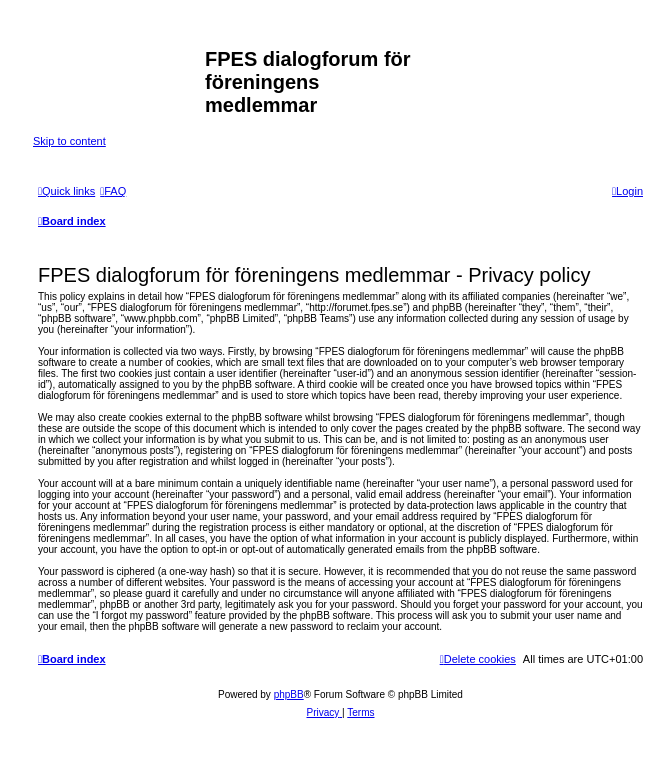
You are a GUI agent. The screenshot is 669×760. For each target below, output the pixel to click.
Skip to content (69, 141)
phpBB (289, 694)
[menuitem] (113, 191)
